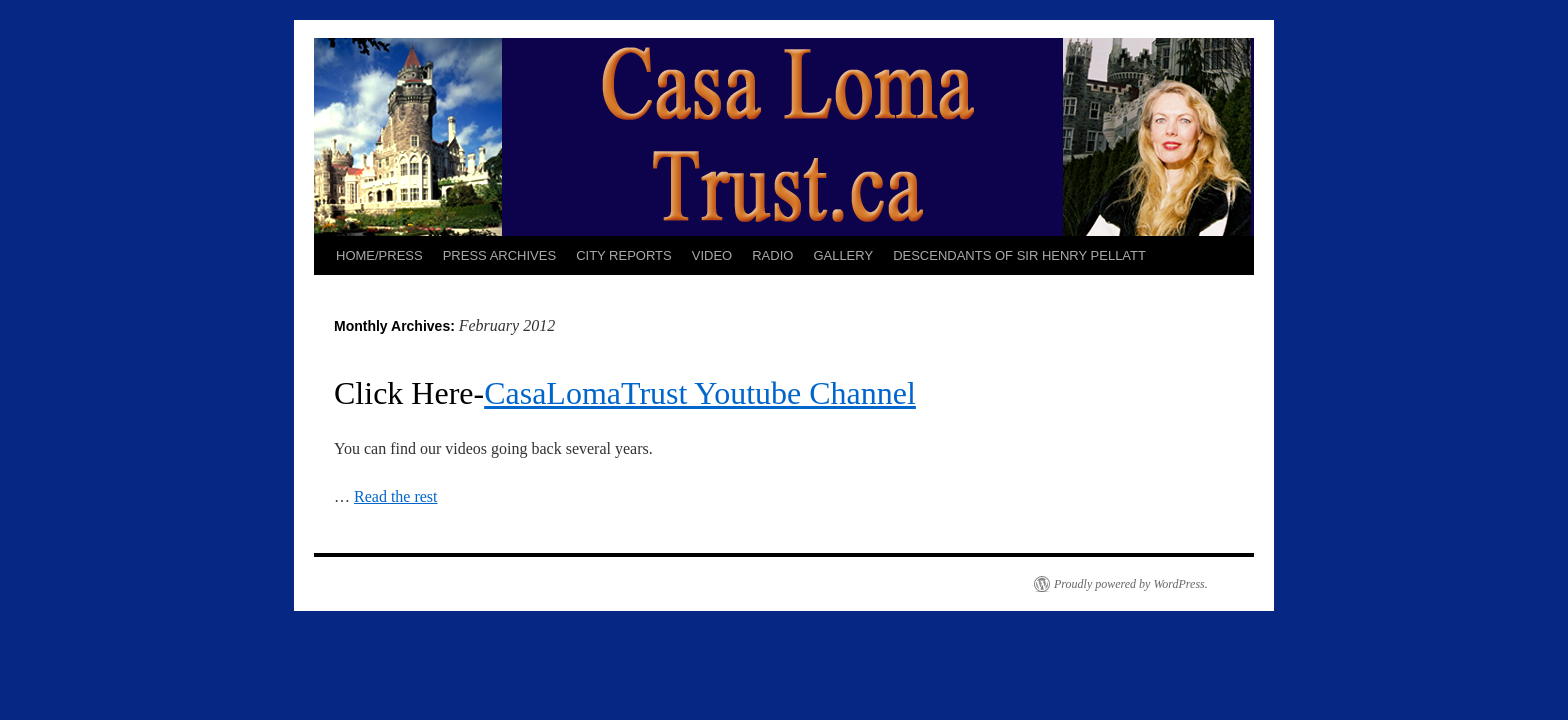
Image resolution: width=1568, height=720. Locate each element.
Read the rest (396, 496)
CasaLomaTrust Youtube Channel (700, 393)
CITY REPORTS (624, 255)
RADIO (772, 255)
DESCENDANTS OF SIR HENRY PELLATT (1019, 255)
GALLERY (843, 255)
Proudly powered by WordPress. (1131, 584)
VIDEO (712, 255)
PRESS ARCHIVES (499, 255)
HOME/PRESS (379, 255)
